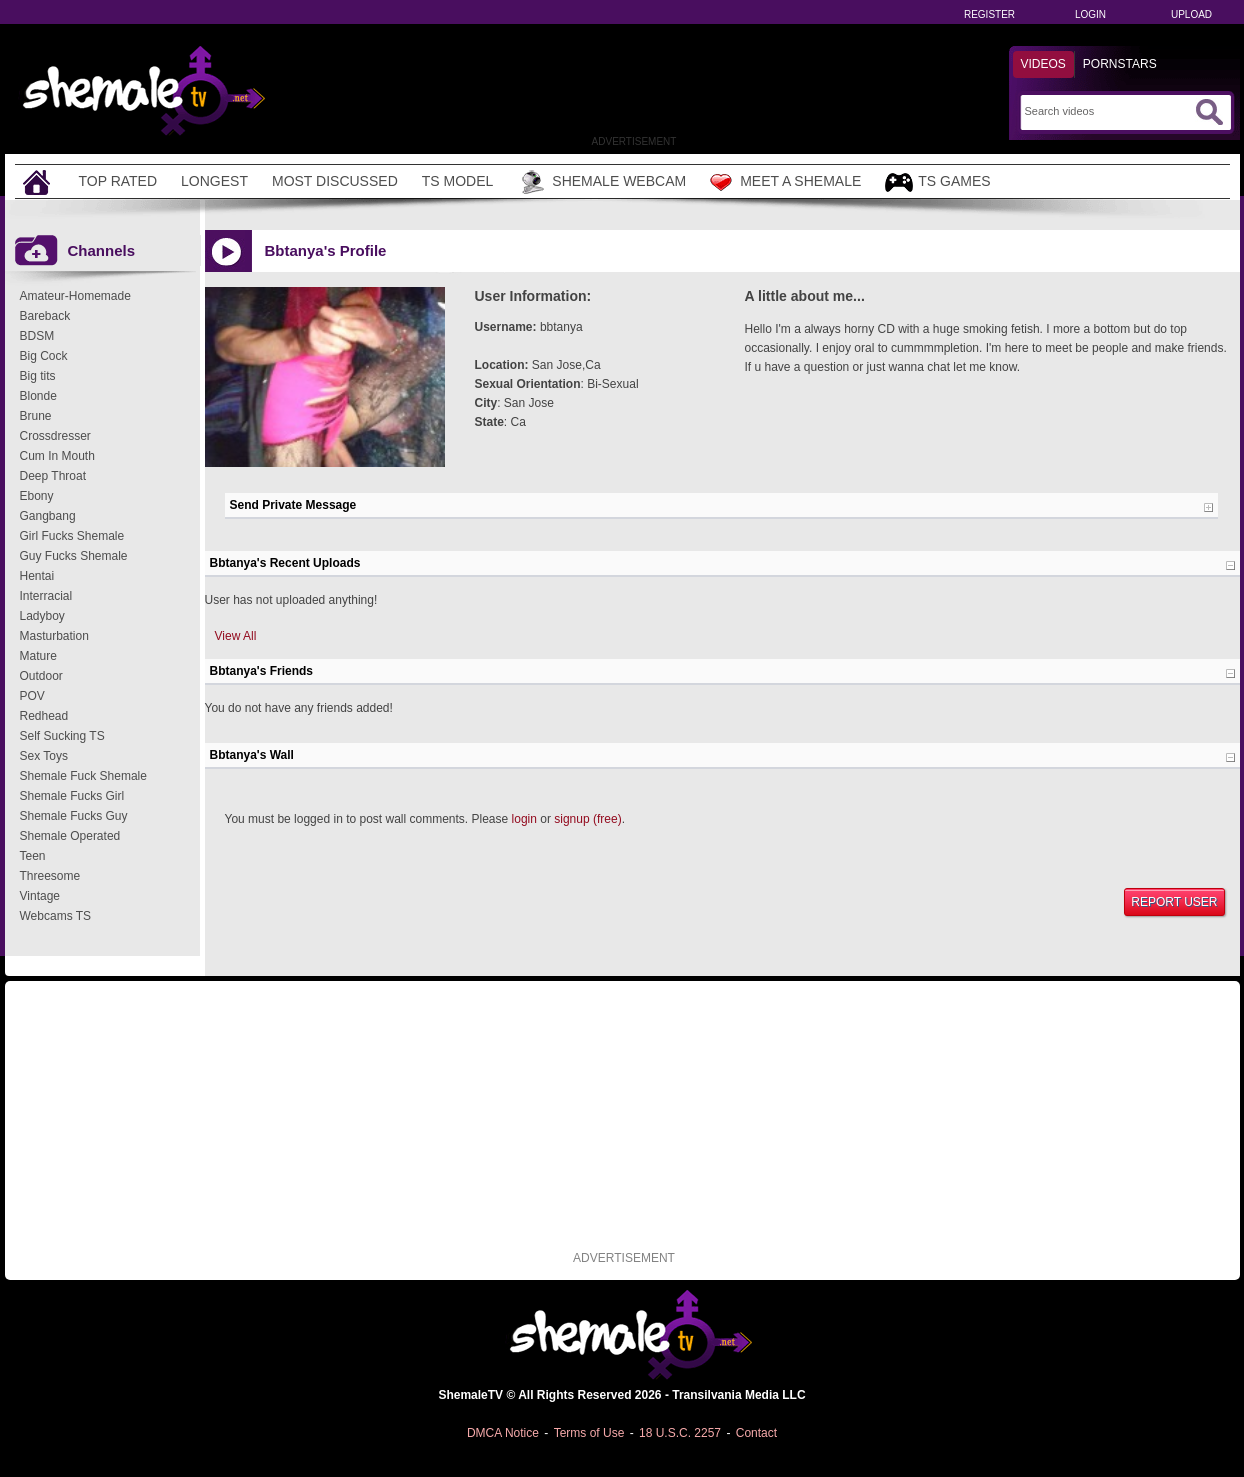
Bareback (45, 316)
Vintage (40, 896)
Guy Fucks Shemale (74, 556)
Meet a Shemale (785, 182)
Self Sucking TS (62, 736)
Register (989, 14)
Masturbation (54, 636)
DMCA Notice (503, 1433)
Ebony (37, 496)
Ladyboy (42, 616)
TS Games (937, 182)
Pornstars (1120, 64)
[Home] (39, 181)
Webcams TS (56, 916)
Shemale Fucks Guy (74, 816)
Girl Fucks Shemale (72, 536)
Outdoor (41, 676)
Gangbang (48, 516)
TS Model (458, 181)
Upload (1191, 14)
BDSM (37, 336)
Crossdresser (55, 436)
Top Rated (118, 181)
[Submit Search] (1209, 112)
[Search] (1107, 111)
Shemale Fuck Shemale (83, 776)
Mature (38, 656)
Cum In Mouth (57, 456)
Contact (756, 1433)
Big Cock (44, 356)
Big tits (38, 376)
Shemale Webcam (601, 182)
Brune (36, 416)
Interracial (46, 596)
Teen (33, 856)
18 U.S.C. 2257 (680, 1433)
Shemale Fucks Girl (72, 796)
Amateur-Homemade (75, 296)
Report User (1174, 902)
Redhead (44, 716)
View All (236, 636)
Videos (1043, 64)
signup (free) (587, 819)
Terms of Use (589, 1433)
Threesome (50, 876)
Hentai (37, 576)
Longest (214, 181)
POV (32, 696)
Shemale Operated (70, 836)
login (524, 819)
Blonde (38, 396)
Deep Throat (53, 476)
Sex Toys (44, 756)
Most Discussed (335, 181)
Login (1090, 14)
